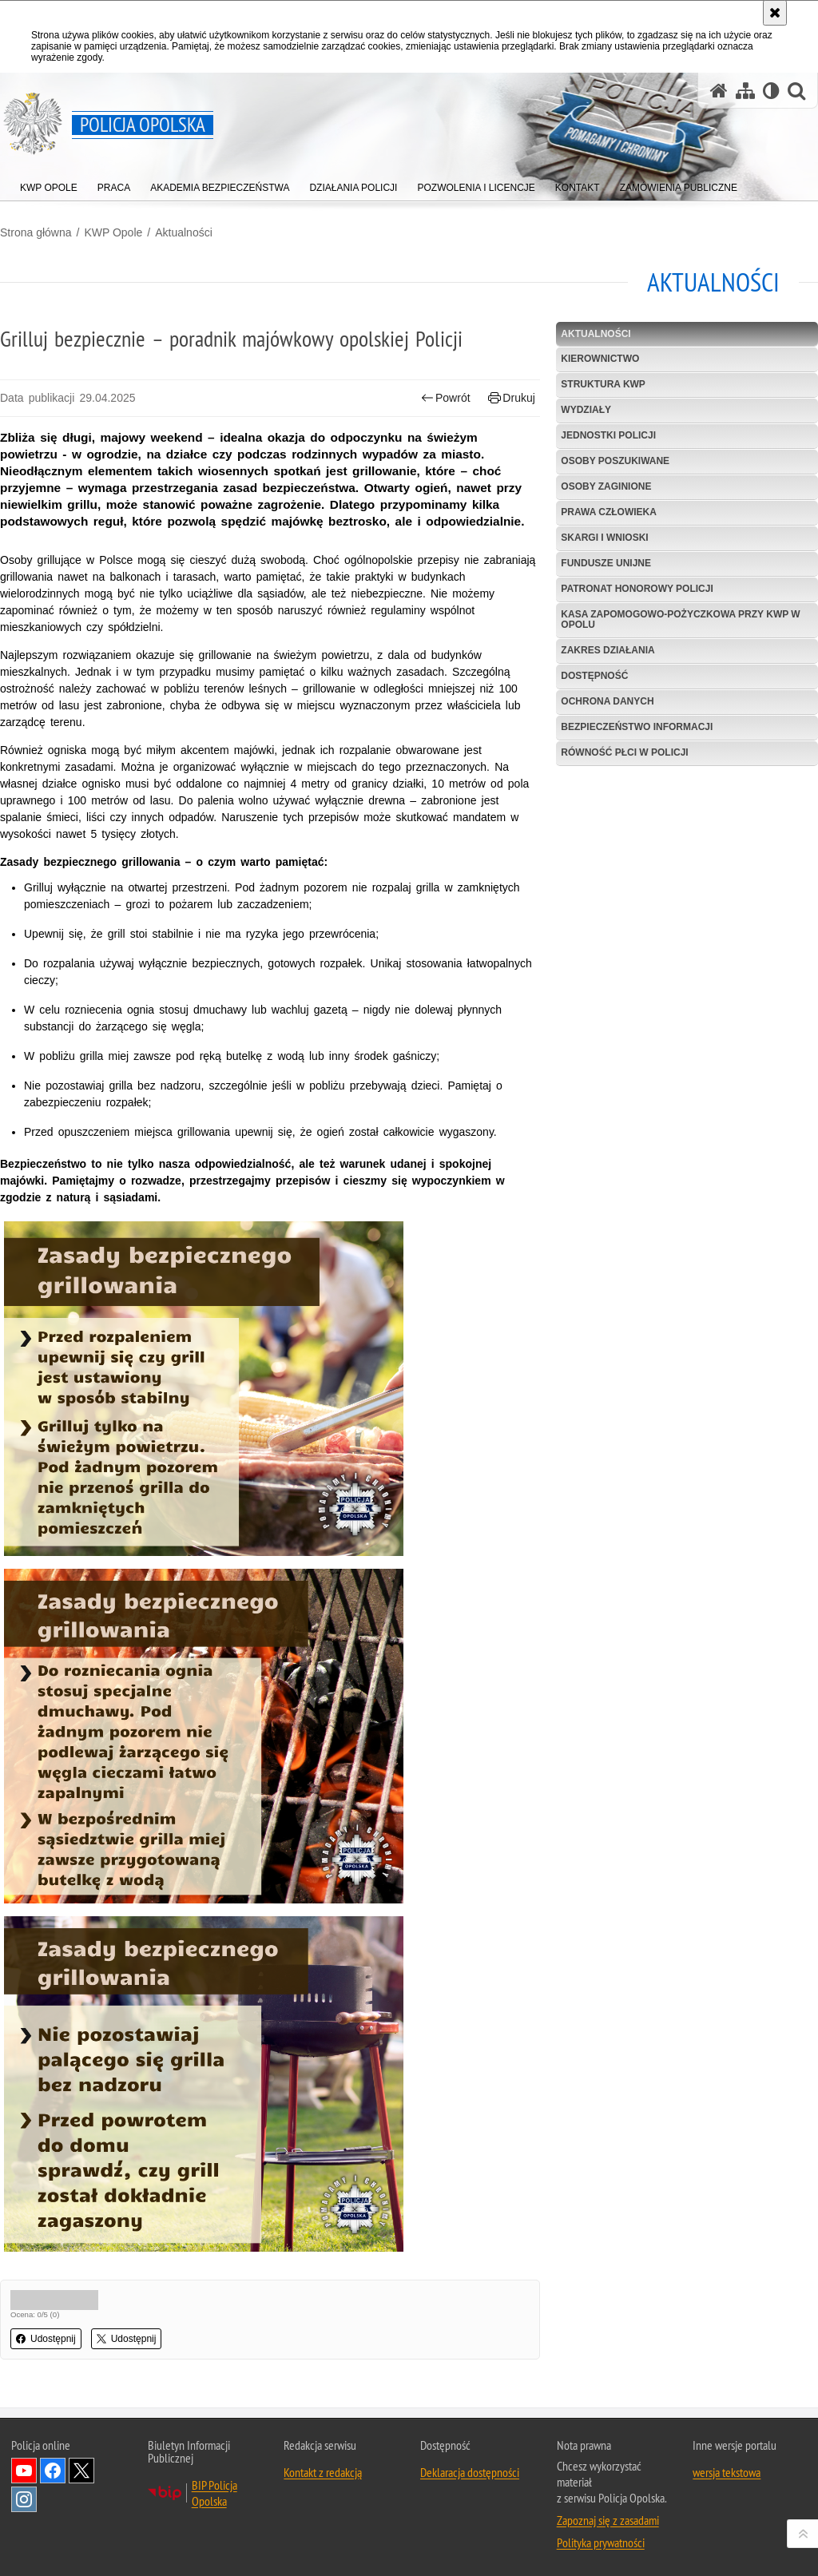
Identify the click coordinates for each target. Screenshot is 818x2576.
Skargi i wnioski (604, 537)
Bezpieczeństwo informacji (637, 726)
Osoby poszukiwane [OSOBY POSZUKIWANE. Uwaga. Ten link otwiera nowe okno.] (615, 460)
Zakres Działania (607, 650)
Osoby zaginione (606, 486)
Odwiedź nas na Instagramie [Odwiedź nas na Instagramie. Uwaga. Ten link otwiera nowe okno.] (24, 2499)
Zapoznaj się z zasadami (608, 2520)
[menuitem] (48, 184)
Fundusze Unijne (606, 563)
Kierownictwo (600, 358)
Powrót (446, 398)
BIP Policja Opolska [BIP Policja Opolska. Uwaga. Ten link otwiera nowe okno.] (214, 2493)
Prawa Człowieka (609, 512)
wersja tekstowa (726, 2472)
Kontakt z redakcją (323, 2472)
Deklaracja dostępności (469, 2472)
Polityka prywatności (601, 2542)
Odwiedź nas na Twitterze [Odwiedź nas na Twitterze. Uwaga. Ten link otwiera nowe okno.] (81, 2470)
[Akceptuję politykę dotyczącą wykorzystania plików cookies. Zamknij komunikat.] (775, 13)
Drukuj (511, 398)
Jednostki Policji (608, 435)
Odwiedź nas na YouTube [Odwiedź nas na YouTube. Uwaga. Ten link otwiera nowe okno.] (24, 2470)
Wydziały (586, 409)
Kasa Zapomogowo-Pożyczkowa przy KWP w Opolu (680, 619)
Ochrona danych (607, 701)
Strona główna (36, 232)
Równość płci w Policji (624, 752)
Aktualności (183, 232)
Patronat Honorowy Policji (637, 588)
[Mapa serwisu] (745, 91)
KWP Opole (113, 232)
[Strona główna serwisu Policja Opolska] (719, 91)
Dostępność (594, 675)
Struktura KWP (603, 384)
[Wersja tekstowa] (771, 91)
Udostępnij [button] (46, 2338)
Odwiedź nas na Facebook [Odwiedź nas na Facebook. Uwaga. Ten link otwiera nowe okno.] (53, 2470)
